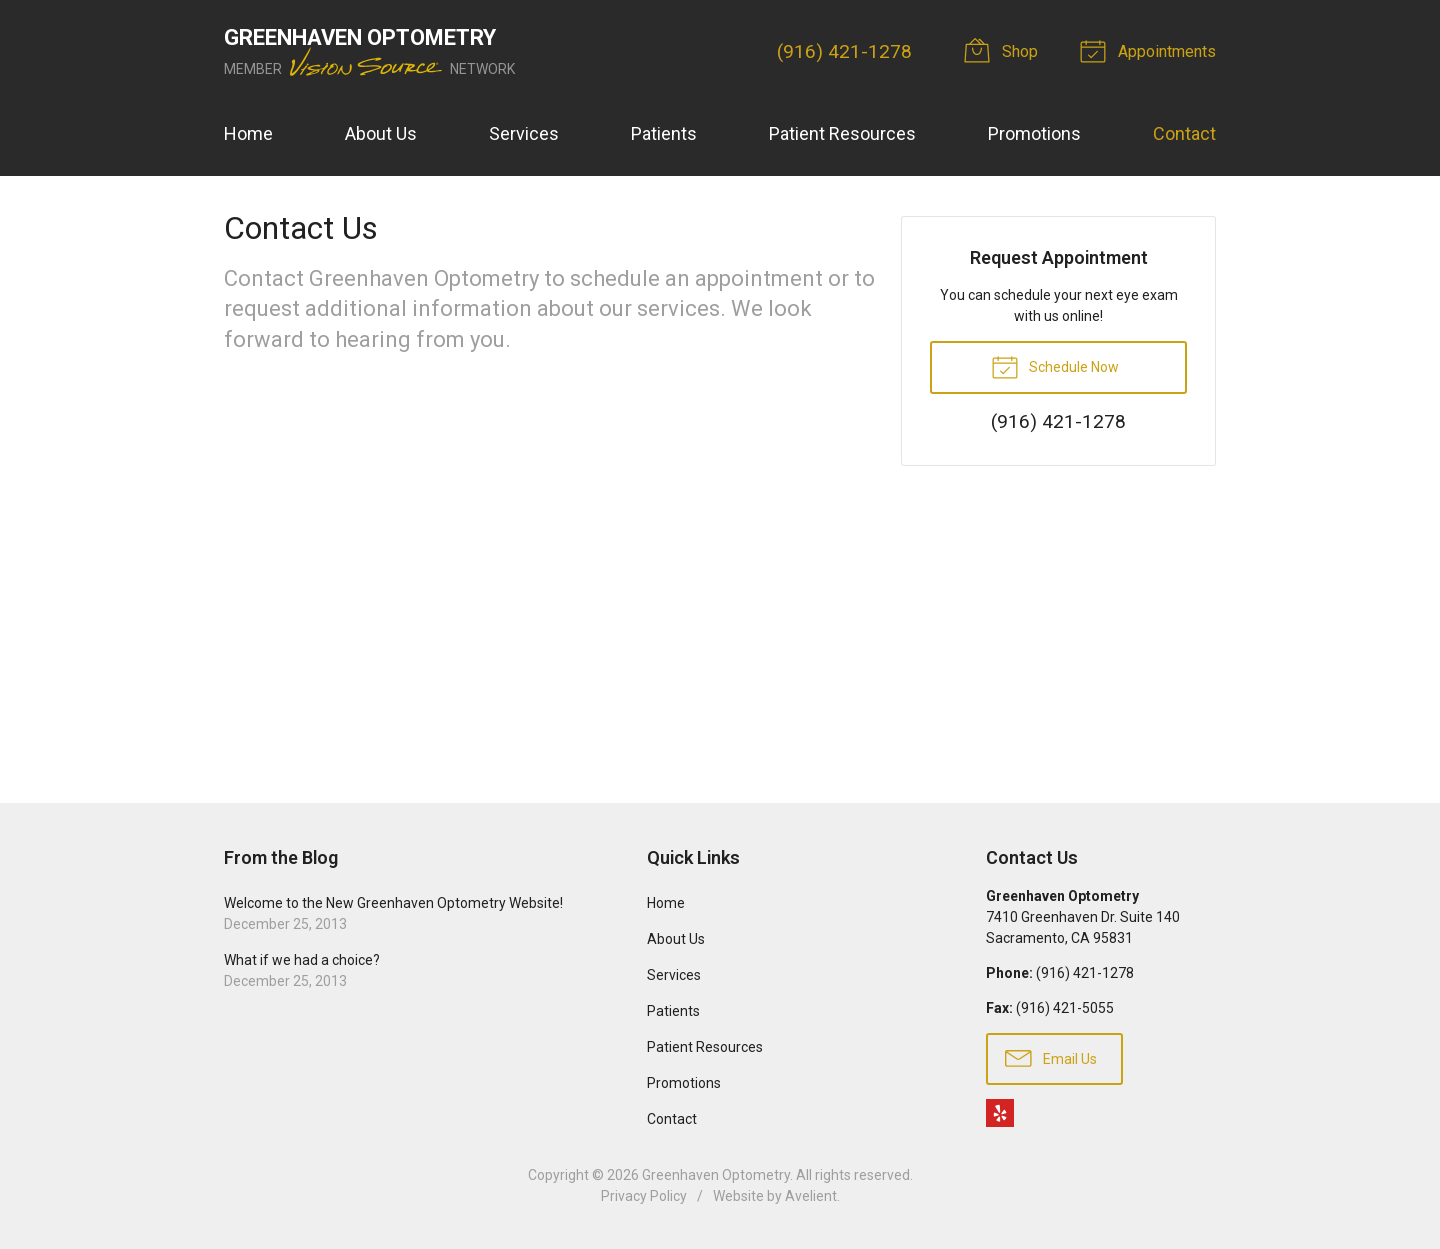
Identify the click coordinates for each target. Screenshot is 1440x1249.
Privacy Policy (644, 1196)
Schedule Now (1055, 366)
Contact (1184, 133)
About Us (381, 133)
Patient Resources (842, 133)
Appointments (1151, 50)
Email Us (1051, 1057)
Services (524, 133)
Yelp (1000, 1113)
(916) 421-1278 (844, 51)
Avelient (811, 1196)
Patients (664, 133)
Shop (1004, 50)
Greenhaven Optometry (716, 1175)
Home (248, 133)
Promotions (1034, 133)
